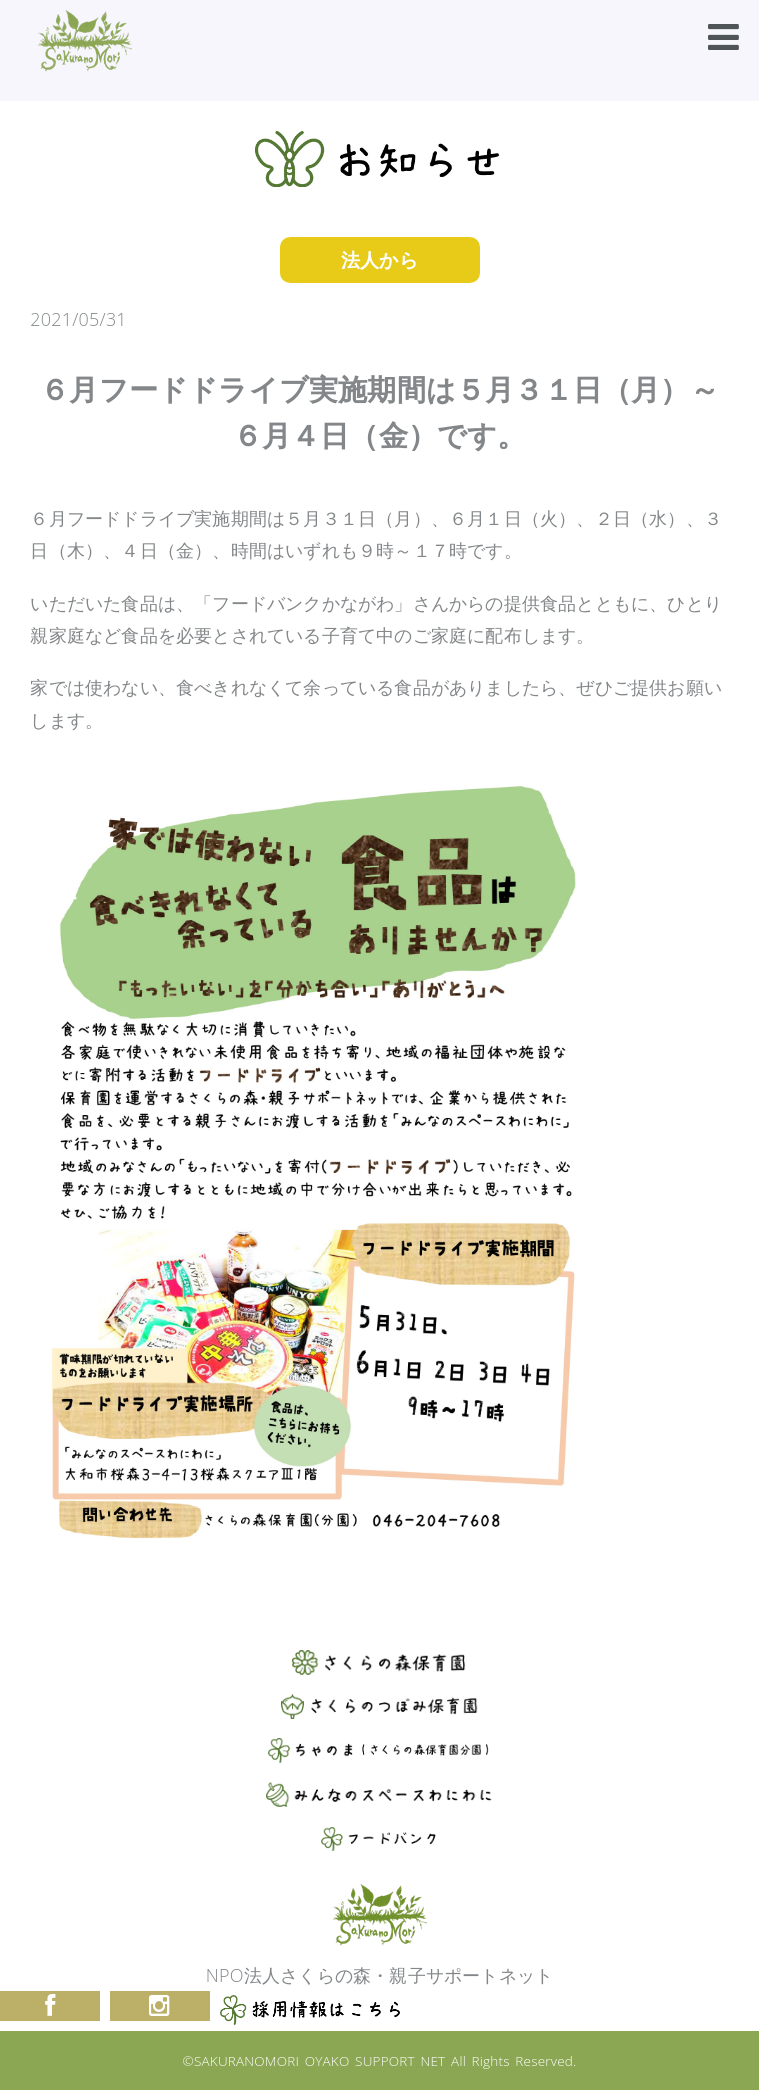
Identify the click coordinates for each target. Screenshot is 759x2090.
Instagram (160, 2006)
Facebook (50, 2006)
